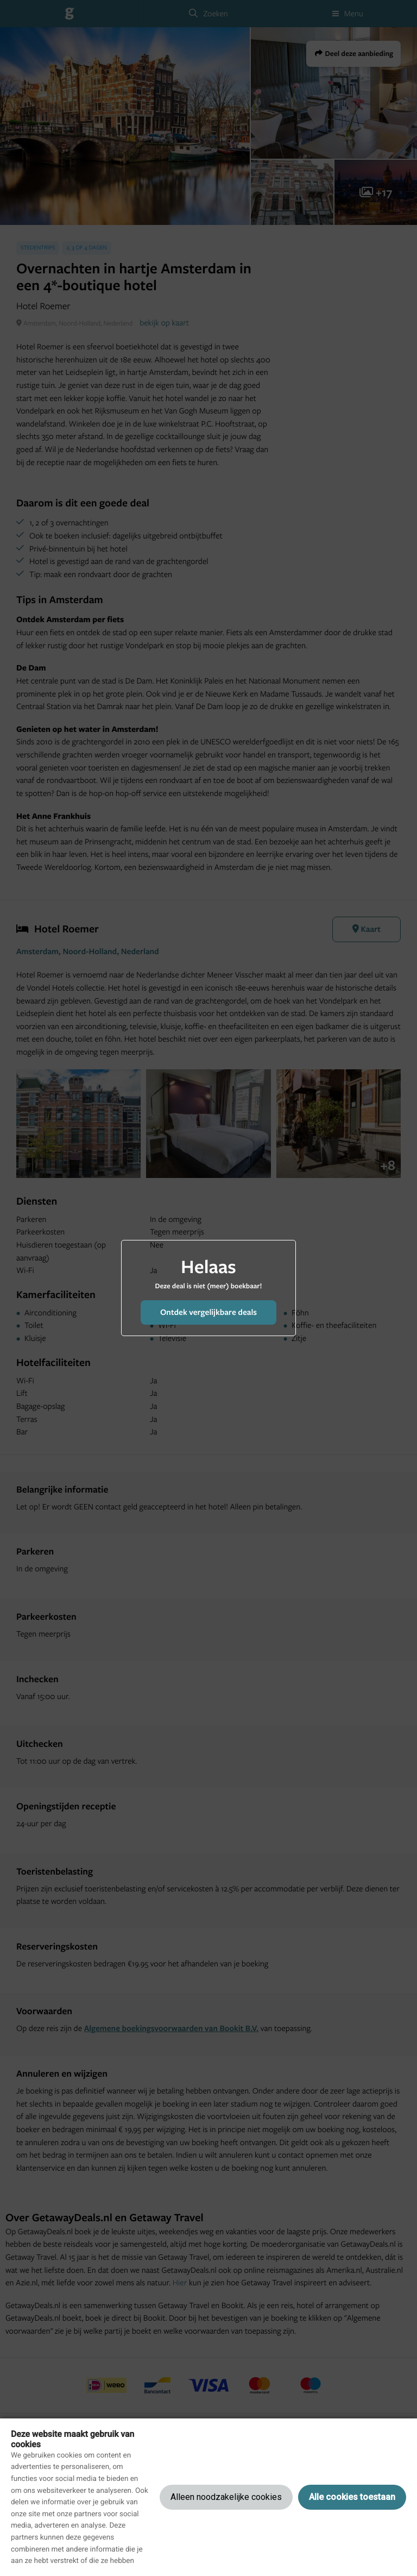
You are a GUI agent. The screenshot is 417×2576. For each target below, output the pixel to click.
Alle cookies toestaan (352, 2497)
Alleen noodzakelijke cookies (226, 2497)
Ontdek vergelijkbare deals (208, 1312)
